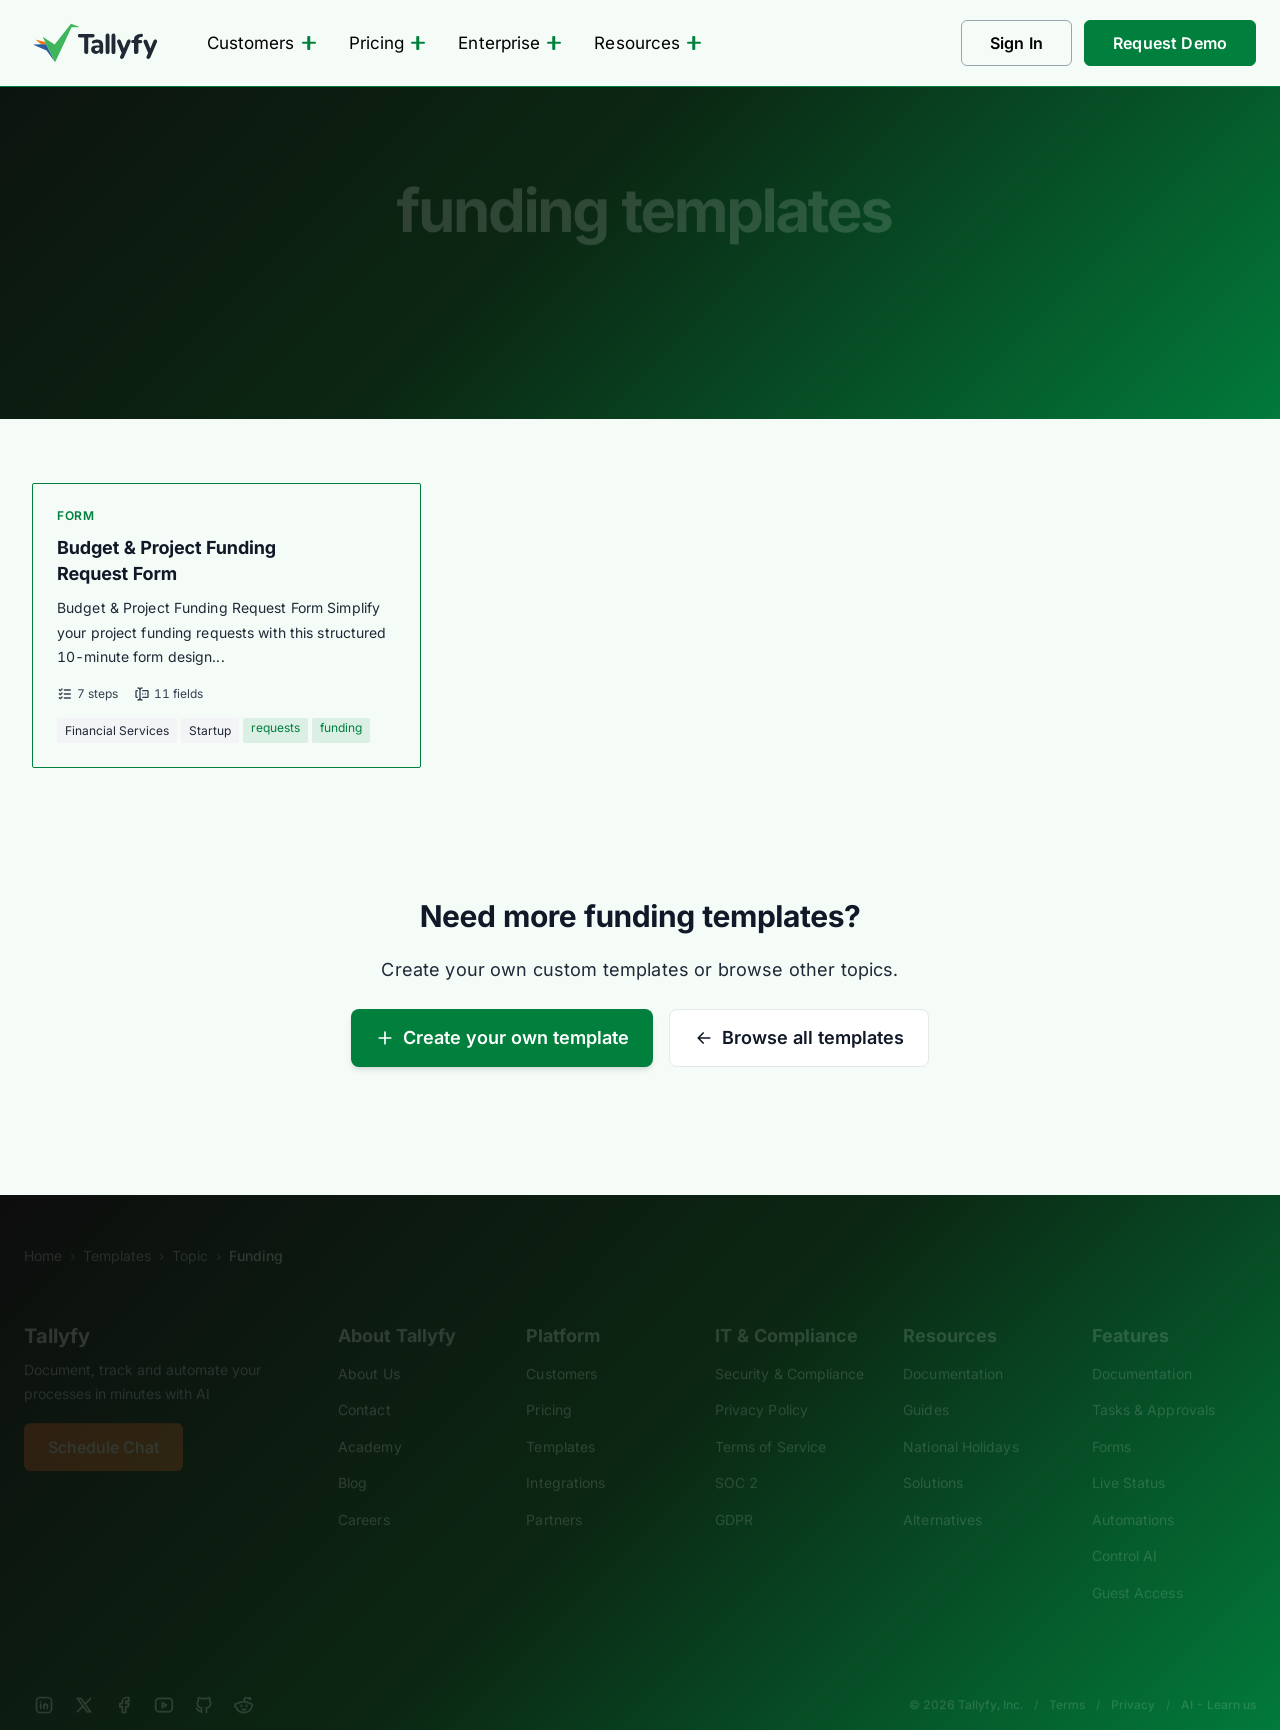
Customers (262, 43)
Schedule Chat (103, 1420)
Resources (648, 43)
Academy (370, 1419)
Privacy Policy (761, 1383)
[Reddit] (244, 1679)
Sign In (1016, 43)
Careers (364, 1492)
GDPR (734, 1492)
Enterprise (510, 43)
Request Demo (1170, 43)
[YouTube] (164, 1679)
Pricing (388, 43)
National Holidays (960, 1419)
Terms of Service (770, 1419)
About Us (369, 1346)
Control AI (1125, 1529)
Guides (926, 1383)
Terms (1067, 1678)
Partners (554, 1492)
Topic (190, 1228)
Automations (1133, 1492)
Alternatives (942, 1492)
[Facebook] (124, 1679)
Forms (1111, 1419)
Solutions (933, 1456)
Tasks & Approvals (1153, 1383)
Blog (352, 1456)
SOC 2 (736, 1456)
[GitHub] (204, 1679)
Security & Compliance (790, 1346)
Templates (117, 1228)
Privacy (1133, 1678)
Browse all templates (799, 1037)
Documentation (953, 1346)
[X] (84, 1679)
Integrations (565, 1456)
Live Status (1129, 1456)
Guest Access (1137, 1565)
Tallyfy (57, 1309)
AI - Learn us (1218, 1678)
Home (43, 1228)
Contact (364, 1383)
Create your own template (502, 1037)
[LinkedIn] (44, 1679)
